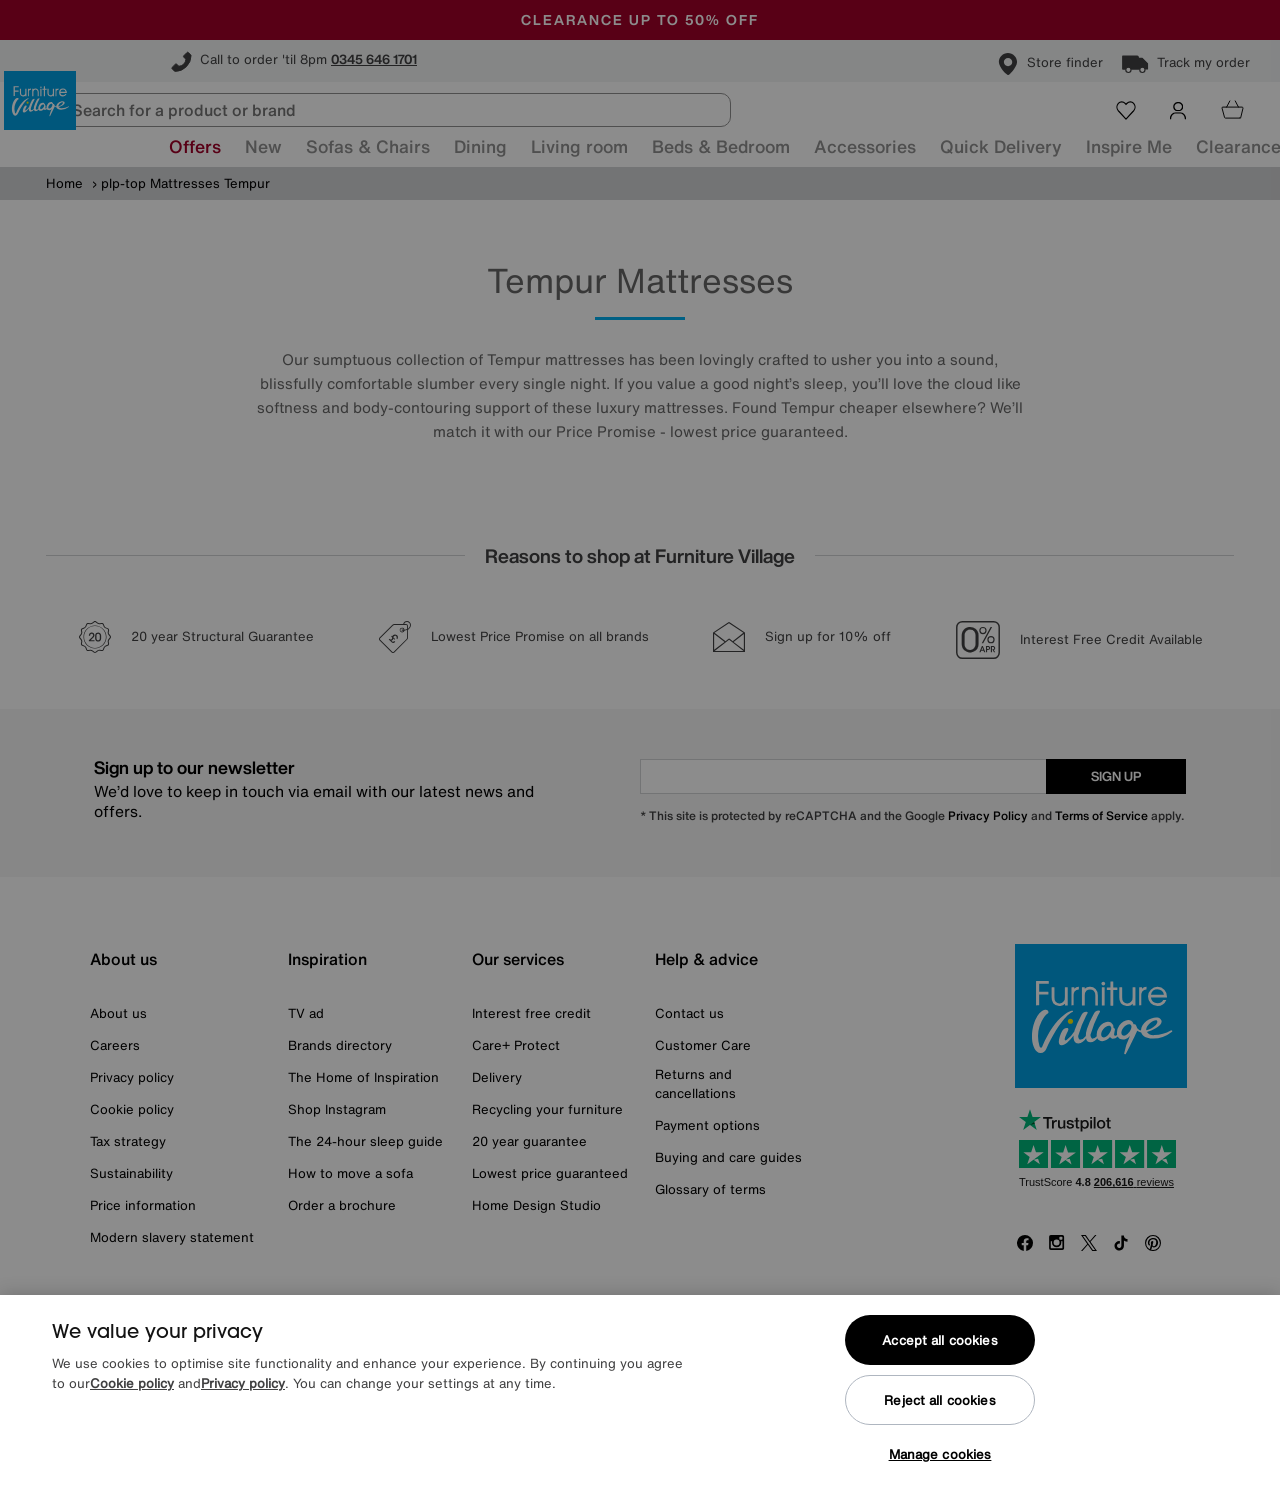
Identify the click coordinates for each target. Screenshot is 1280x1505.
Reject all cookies (939, 1400)
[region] (640, 1400)
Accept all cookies (939, 1340)
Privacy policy (243, 1383)
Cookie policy (132, 1383)
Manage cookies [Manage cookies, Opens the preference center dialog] (940, 1454)
